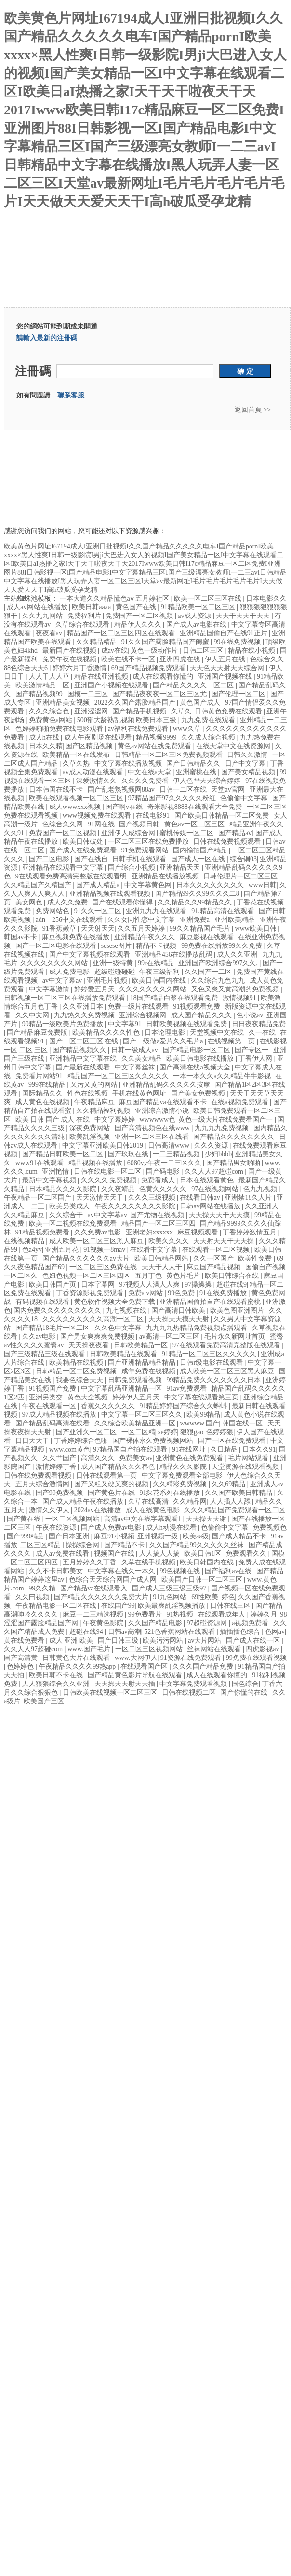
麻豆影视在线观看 (208, 937)
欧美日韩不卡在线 (57, 1675)
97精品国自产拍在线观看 (131, 1449)
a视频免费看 (251, 1623)
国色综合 (245, 1683)
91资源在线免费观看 (191, 1657)
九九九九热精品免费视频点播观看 (197, 1327)
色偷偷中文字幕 (244, 798)
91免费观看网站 (146, 850)
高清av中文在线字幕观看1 (143, 1518)
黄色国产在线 (137, 607)
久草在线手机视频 (149, 1562)
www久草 (188, 728)
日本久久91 (259, 1449)
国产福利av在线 (229, 1571)
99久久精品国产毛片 (201, 928)
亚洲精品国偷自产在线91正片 (224, 633)
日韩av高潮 (124, 1631)
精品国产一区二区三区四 (159, 1223)
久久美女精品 (142, 1058)
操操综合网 (83, 1544)
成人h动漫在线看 (172, 1527)
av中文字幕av (63, 980)
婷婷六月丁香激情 (80, 667)
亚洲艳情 (56, 1171)
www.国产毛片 (89, 1649)
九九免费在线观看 (209, 720)
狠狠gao (191, 1432)
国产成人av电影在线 (197, 624)
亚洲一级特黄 (114, 963)
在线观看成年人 (222, 1614)
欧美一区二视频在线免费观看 (74, 1223)
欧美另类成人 (70, 1206)
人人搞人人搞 (160, 1553)
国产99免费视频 (60, 1492)
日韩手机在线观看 (140, 859)
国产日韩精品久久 (194, 763)
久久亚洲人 (262, 1206)
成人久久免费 (68, 902)
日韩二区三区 (204, 650)
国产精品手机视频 (140, 711)
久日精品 (225, 1449)
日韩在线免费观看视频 (38, 1475)
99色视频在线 (180, 1571)
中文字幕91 (126, 1024)
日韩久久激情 (248, 754)
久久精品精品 (97, 641)
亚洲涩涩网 (92, 711)
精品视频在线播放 (96, 1162)
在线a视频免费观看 (240, 1102)
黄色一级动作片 (155, 650)
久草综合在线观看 (83, 624)
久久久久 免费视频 (109, 1180)
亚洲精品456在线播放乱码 (174, 954)
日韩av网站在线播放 (211, 1206)
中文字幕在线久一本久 (122, 1571)
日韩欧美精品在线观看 (124, 1353)
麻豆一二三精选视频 (94, 1614)
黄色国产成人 (201, 702)
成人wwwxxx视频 (76, 806)
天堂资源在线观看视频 (246, 1466)
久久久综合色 (50, 711)
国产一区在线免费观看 (232, 1440)
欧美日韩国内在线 (160, 980)
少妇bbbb (218, 1154)
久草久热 (77, 763)
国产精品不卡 (125, 1544)
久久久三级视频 (152, 1197)
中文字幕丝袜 (136, 1067)
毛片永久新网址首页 (235, 1336)
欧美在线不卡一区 (129, 659)
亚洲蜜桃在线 (197, 772)
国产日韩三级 (119, 1640)
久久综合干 (67, 1215)
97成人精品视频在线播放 (60, 1414)
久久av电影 (39, 1336)
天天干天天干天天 (244, 615)
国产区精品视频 (90, 746)
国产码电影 (164, 1171)
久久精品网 (190, 1501)
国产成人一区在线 (199, 859)
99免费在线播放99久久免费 (222, 945)
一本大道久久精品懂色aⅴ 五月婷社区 (115, 598)
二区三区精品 (41, 1544)
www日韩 (262, 885)
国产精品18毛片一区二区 (53, 1327)
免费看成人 (159, 1180)
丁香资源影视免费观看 (90, 1293)
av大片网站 (205, 1640)
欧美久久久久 (169, 1241)
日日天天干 (33, 1440)
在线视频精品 (25, 1241)
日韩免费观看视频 (136, 1380)
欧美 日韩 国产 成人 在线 (53, 1119)
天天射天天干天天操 (224, 1241)
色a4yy (32, 1249)
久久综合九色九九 (219, 980)
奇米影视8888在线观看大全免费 (195, 806)
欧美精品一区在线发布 (77, 754)
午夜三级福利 (160, 971)
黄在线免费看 (25, 1640)
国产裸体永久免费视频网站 (153, 1440)
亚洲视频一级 (158, 1536)
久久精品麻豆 (25, 1215)
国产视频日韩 (140, 824)
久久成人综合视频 (209, 737)
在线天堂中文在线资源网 (234, 746)
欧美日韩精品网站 (162, 1258)
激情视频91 (240, 997)
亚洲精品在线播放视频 (166, 876)
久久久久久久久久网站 (55, 963)
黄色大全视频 (88, 1397)
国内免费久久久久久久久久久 (58, 1310)
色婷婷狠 (219, 1432)
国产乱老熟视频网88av (122, 789)
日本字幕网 (99, 1284)
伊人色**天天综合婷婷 (207, 780)
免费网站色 (53, 911)
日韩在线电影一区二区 (108, 1171)
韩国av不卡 (21, 937)
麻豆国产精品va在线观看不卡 (163, 1102)
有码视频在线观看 (43, 1301)
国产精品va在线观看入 (94, 1588)
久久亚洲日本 (84, 1006)
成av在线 (114, 650)
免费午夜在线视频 (70, 659)
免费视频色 (270, 1527)
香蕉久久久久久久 (109, 1406)
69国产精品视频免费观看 (149, 667)
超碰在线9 (231, 1284)
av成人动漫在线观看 (94, 772)
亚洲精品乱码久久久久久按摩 (167, 1084)
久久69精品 (229, 1484)
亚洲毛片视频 (108, 980)
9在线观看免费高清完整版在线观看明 (72, 876)
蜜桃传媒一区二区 (187, 832)
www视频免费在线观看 (98, 815)
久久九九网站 (43, 615)
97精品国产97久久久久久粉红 (173, 798)
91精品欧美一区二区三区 (199, 607)
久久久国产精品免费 (203, 1666)
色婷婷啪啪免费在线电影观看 (60, 728)
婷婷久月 (263, 1614)
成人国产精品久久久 (202, 1015)
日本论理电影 (166, 1032)
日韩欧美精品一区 (142, 1345)
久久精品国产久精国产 (38, 885)
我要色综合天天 (80, 1380)
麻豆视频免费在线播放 (76, 937)
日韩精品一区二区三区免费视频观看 (170, 754)
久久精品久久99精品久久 (196, 902)
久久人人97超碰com (215, 1171)
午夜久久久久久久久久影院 (135, 1206)
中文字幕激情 (50, 989)
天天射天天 (98, 928)
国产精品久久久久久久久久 (234, 1136)
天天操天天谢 (207, 1518)
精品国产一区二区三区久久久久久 (119, 1076)
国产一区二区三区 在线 (84, 1041)
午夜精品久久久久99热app (78, 1666)
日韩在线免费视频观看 (228, 841)
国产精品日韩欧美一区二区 (63, 1154)
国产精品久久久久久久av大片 (87, 1258)
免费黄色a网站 (51, 720)
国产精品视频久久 (80, 1050)
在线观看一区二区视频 (216, 1249)
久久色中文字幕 (119, 1327)
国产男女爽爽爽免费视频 (98, 1336)
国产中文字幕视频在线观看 (90, 954)
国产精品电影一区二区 (197, 1050)
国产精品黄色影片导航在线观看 (136, 1675)
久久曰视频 (33, 1597)
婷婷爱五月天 (95, 989)
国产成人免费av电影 (112, 1527)
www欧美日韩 (256, 928)
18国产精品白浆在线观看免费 (175, 997)
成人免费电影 (70, 971)
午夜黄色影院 (104, 1623)
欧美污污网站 (164, 1640)
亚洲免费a (196, 919)
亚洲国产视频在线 (226, 676)
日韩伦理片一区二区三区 (241, 876)
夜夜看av (50, 633)
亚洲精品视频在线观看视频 (110, 893)
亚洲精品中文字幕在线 (84, 1058)
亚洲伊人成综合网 (129, 832)
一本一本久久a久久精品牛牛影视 (222, 1076)
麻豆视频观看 (198, 1232)
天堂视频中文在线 (218, 1032)
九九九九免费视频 (223, 1128)
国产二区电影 (50, 859)
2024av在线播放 (98, 1510)
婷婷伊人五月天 (136, 1397)
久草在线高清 (149, 1501)
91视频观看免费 (197, 1006)
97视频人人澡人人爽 (150, 1284)
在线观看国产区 (145, 1666)
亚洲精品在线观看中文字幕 (63, 867)
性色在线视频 (88, 1093)
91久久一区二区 (98, 911)
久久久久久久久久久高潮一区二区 (94, 1319)
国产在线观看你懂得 (123, 902)
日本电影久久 (266, 598)
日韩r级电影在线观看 (212, 1362)
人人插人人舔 (231, 1501)
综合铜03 (243, 859)
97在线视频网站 (215, 1188)
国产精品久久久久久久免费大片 (102, 1597)
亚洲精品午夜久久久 (145, 937)
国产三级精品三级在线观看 (45, 1353)
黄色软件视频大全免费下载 (115, 1301)
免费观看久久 (247, 1553)
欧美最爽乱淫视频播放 (172, 1605)
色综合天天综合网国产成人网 (114, 1579)
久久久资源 (212, 1145)
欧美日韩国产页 (53, 1284)
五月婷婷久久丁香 (91, 1562)
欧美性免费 (256, 1258)
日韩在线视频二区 (190, 1692)
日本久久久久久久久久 (211, 885)
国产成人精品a (98, 885)
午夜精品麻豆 (95, 1102)
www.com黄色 (69, 1449)
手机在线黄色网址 (140, 1093)
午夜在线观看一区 (50, 1406)
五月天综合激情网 (43, 1484)
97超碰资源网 (207, 1623)
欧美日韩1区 (203, 1553)
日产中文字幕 (246, 763)
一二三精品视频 (177, 1154)
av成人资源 (195, 615)
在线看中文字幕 (154, 1249)
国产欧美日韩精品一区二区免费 (222, 815)
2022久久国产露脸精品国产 (135, 702)
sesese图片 (117, 945)
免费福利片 (85, 615)
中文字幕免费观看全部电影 (183, 1475)
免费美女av (135, 1458)
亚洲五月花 (62, 1249)
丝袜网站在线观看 (215, 1649)
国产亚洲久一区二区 (87, 1432)
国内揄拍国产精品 (201, 850)
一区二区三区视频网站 (150, 1649)
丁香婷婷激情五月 (250, 1232)
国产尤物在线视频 (158, 1215)
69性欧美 (204, 1597)
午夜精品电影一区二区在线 (56, 1605)
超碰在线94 (87, 1631)
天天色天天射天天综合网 (228, 667)
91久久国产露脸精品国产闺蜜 (166, 641)
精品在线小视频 (252, 650)
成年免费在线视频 (149, 1371)
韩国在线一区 (243, 1423)
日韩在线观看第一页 (107, 1475)
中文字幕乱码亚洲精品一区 (122, 1388)
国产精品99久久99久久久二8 (198, 893)
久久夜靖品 (119, 1188)
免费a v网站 (146, 1293)
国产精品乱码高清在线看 (53, 1423)
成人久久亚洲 (238, 954)
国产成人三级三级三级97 (170, 1588)
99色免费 (182, 1293)
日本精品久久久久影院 (63, 1188)
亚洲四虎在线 (180, 659)
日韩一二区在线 (184, 789)
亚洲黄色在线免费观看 (190, 1458)
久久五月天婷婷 (142, 928)
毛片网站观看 (249, 1458)
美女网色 (29, 902)
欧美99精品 (203, 1414)
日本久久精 (46, 746)
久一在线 (263, 1032)
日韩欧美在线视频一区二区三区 (111, 1692)
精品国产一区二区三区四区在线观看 (122, 633)
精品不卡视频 (157, 945)
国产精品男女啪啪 (234, 1162)
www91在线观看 (40, 1162)
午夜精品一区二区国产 (38, 1197)
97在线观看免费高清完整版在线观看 (227, 1345)
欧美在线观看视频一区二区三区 (77, 798)
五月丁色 (149, 1275)
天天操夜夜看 (89, 1345)
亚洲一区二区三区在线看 (153, 1136)
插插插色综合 (241, 1631)
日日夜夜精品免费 (259, 1024)
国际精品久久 (43, 1093)
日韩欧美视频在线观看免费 (187, 1024)
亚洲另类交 (47, 1397)
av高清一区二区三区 (170, 1336)
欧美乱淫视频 (90, 1136)
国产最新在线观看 (84, 1067)
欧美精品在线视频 (77, 1362)
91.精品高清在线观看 (223, 911)
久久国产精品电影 (156, 1623)
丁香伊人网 (256, 1058)
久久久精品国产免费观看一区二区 (234, 1510)
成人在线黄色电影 (154, 1510)
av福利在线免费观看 (139, 728)
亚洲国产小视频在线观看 (112, 685)
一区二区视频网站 (73, 1518)
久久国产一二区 (209, 971)
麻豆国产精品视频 (214, 1267)
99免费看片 (146, 1614)
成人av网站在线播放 (38, 607)
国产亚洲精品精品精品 (142, 1362)
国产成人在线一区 (254, 1640)
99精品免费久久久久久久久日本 (214, 1380)
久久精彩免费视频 (181, 1484)
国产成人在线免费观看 (84, 850)
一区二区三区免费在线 (104, 1267)
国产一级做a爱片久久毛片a (164, 1041)
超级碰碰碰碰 (115, 971)
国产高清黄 (22, 1657)
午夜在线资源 (57, 1527)
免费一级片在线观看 (139, 1006)
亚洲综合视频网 (143, 1015)
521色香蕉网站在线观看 (180, 1631)
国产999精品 (26, 1536)
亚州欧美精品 (235, 919)
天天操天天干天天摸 (220, 1215)
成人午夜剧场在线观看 (98, 737)
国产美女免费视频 (199, 1093)
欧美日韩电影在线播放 (201, 1058)
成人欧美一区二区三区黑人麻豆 (97, 1241)
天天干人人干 (163, 1267)
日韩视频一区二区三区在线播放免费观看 (65, 997)
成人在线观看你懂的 (163, 676)
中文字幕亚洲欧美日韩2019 (103, 1145)
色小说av (250, 1015)
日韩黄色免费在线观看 (229, 711)
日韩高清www (169, 1145)
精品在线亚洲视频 (102, 676)
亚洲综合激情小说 (163, 1110)
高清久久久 (99, 1458)
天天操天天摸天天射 (179, 1319)
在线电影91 (154, 815)
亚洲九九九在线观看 (157, 911)
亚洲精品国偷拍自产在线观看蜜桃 (211, 1301)
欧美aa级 (196, 1536)
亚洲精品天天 (180, 867)
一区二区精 (138, 1432)
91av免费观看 (187, 1388)
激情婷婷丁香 (57, 1466)
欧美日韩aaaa (92, 607)
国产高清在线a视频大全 (195, 1067)
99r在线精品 (156, 963)
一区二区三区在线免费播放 (149, 841)
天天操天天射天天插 (125, 1683)
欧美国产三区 (45, 1701)
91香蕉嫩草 (60, 928)
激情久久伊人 (50, 1510)
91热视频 (180, 1614)
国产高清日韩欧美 (179, 1310)
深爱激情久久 (97, 780)
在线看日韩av (201, 1197)
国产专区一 (252, 1050)
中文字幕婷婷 (115, 1119)
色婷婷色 (21, 1666)
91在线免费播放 (224, 1293)
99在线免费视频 (238, 641)
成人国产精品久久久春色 (119, 1466)
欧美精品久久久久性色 (107, 1032)
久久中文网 (33, 1015)
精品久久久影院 (184, 1466)
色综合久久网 (63, 824)
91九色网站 (170, 1597)
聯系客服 (70, 395)
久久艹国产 (60, 1458)
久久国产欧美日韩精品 (239, 1492)
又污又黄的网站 (94, 1084)
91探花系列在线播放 (170, 1492)
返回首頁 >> (253, 409)
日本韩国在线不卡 (57, 789)
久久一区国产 (214, 1258)
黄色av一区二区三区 (195, 824)
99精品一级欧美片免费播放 (63, 1024)
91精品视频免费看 (43, 1232)
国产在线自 (92, 859)
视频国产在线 (115, 1553)
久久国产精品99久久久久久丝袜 (197, 1544)
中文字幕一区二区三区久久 (142, 1414)
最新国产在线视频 (70, 650)
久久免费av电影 (98, 1232)
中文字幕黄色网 (148, 885)
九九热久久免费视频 (85, 1015)
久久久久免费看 (146, 780)
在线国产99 (118, 1605)
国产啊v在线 (125, 806)
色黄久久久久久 (163, 1188)
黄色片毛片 (184, 1275)
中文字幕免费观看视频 (194, 1683)
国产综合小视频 (132, 867)
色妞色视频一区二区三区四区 (87, 1275)
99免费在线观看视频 (256, 1657)
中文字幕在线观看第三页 (202, 1397)
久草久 (181, 711)
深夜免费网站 (90, 1128)
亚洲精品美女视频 (64, 702)
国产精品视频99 (40, 694)
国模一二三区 (88, 694)
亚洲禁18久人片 (249, 1197)
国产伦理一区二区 (239, 694)
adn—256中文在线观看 (70, 919)
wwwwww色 (157, 1119)
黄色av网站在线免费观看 (155, 746)
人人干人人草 (50, 676)
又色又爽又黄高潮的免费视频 (236, 989)
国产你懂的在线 (244, 1692)
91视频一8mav (105, 1249)
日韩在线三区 (231, 1605)
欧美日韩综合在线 (233, 1275)
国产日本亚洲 (70, 1536)
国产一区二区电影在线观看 (56, 945)
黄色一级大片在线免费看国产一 (226, 1119)
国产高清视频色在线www (153, 1128)
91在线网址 (190, 1449)
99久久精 (42, 1588)
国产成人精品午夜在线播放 (83, 1501)
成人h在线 (45, 737)
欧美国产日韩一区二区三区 (202, 1579)
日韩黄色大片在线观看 (77, 1657)
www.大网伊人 (136, 1657)
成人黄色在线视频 (43, 1102)
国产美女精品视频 (249, 772)
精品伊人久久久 (138, 624)
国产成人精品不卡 (240, 1536)
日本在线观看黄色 (208, 1180)
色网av (275, 1631)
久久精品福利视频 (104, 1110)
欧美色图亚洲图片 (238, 1310)
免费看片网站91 (40, 1076)
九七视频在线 (127, 1310)
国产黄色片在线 (112, 1492)
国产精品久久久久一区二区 (194, 685)
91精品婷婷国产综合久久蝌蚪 (184, 1406)
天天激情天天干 (100, 1197)
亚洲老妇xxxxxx (150, 1232)
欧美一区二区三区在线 (208, 598)
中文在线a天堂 (150, 772)
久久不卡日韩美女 (57, 1571)
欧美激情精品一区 (43, 685)
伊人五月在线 (226, 659)
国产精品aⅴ (235, 832)
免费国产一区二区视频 (140, 615)
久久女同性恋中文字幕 (142, 919)
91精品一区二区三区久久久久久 (210, 1353)
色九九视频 (261, 1188)
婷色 (228, 1597)
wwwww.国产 (199, 1423)
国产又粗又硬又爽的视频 (112, 1484)
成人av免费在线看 (63, 1553)
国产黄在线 (24, 1518)
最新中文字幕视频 (50, 1180)
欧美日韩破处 (84, 841)
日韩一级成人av (135, 1050)
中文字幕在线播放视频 (129, 763)
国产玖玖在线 (129, 1154)
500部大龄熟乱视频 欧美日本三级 (127, 720)
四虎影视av (263, 1649)
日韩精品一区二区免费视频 (77, 1371)
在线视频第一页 (232, 1041)
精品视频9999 (157, 737)
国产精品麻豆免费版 (38, 1032)
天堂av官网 (228, 789)
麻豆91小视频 (114, 1536)
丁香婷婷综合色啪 (82, 1440)
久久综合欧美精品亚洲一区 (135, 1423)
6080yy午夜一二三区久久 (165, 1162)
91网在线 (102, 824)
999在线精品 (47, 1084)
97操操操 (199, 1284)
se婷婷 (167, 1432)
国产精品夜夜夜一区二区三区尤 (160, 694)
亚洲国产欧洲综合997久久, (218, 963)
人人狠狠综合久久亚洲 (57, 1683)
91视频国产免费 (53, 1388)
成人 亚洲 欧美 (72, 1640)
